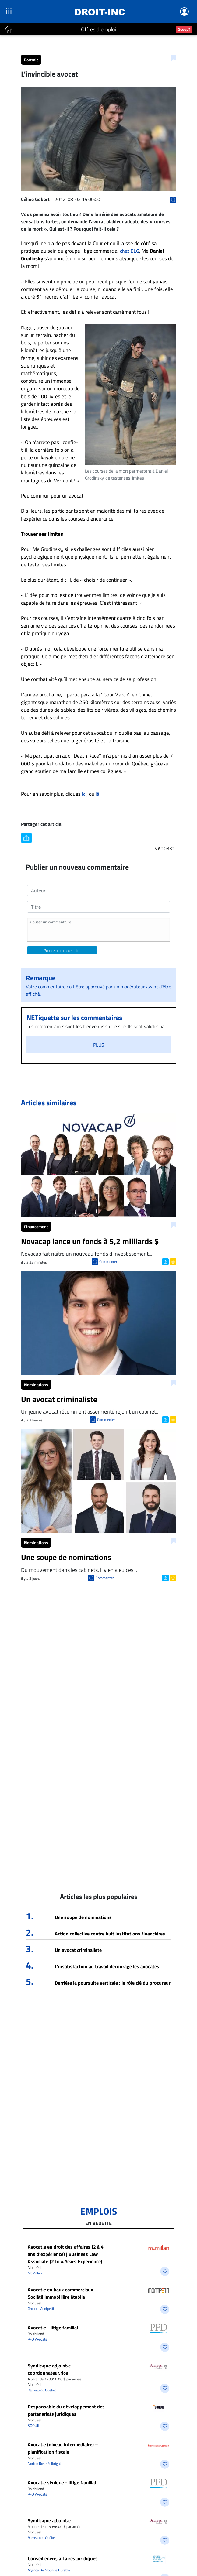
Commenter (108, 1261)
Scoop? (184, 29)
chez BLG (129, 251)
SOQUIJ (33, 2425)
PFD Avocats (37, 2339)
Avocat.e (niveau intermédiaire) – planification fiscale (63, 2448)
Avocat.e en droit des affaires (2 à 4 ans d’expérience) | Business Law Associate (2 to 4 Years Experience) (66, 2254)
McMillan (35, 2273)
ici (84, 794)
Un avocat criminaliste (78, 1950)
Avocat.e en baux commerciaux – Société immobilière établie (62, 2293)
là (97, 794)
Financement (36, 1226)
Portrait (31, 59)
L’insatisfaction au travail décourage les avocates (107, 1966)
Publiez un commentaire (62, 950)
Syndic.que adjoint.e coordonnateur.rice (49, 2369)
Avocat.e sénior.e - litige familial (62, 2482)
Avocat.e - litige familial (53, 2327)
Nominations (36, 1384)
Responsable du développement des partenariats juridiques (66, 2410)
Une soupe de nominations (83, 1917)
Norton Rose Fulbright (44, 2463)
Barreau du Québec (42, 2390)
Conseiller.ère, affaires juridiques (63, 2558)
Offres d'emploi (98, 29)
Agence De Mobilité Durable (49, 2570)
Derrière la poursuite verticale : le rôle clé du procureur (113, 1982)
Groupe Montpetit (41, 2308)
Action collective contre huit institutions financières (110, 1933)
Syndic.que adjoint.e (49, 2520)
